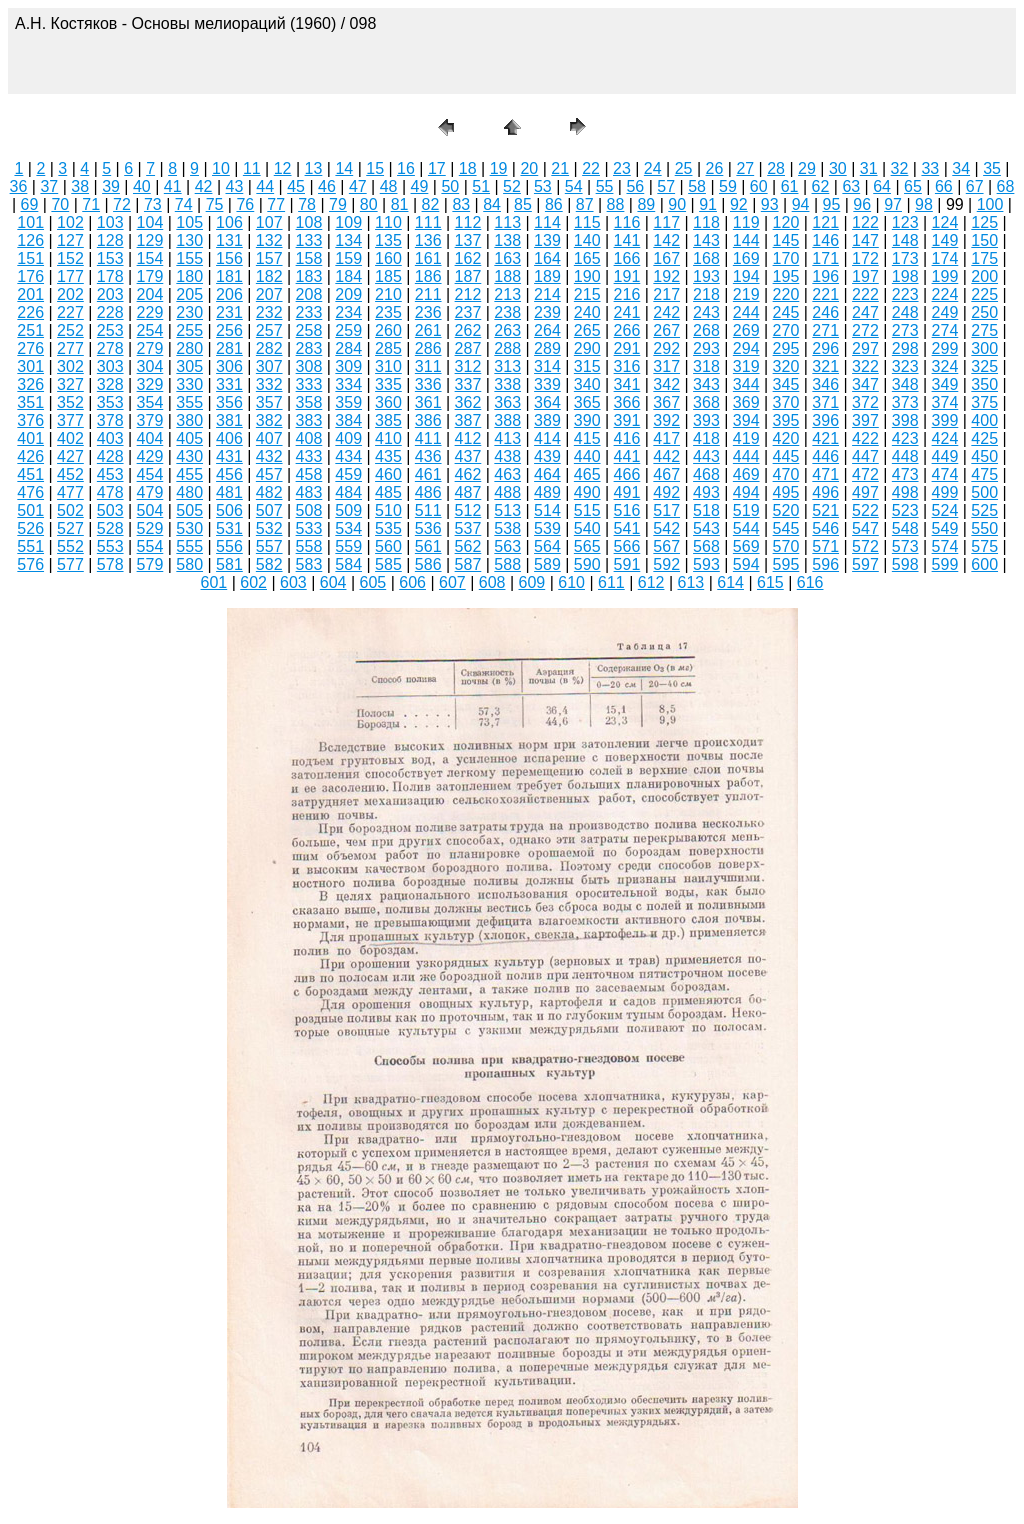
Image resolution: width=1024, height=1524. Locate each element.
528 (110, 528)
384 (348, 420)
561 (428, 546)
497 (865, 492)
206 (229, 294)
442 (666, 456)
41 (173, 186)
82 (431, 204)
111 (428, 222)
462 (468, 474)
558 (309, 546)
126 (30, 240)
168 (706, 258)
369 (746, 402)
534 (348, 528)
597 (865, 564)
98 (924, 204)
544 (746, 528)
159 (348, 258)
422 (865, 438)
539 (547, 528)
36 (19, 186)
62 (821, 186)
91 (708, 204)
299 (945, 348)
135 (388, 240)
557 (269, 546)
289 (547, 348)
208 (309, 294)
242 (666, 312)
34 (961, 168)
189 (547, 276)
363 (507, 402)
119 (746, 222)
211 (428, 294)
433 (309, 456)
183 (309, 276)
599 (945, 564)
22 (591, 168)
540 (587, 528)
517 (666, 510)
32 (900, 168)
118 (706, 222)
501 (30, 510)
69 (30, 204)
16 (406, 168)
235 (388, 312)
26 (715, 168)
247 (865, 312)
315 (587, 366)
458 (309, 474)
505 (189, 510)
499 (945, 492)
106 (229, 222)
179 (150, 276)
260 (388, 330)
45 (296, 186)
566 (627, 546)
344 (746, 384)
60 (759, 186)
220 (786, 294)
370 (786, 402)
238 (507, 312)
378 (110, 420)
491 (627, 492)
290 (587, 348)
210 (388, 294)
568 (706, 546)
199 (945, 276)
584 (348, 564)
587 (468, 564)
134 (348, 240)
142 (666, 240)
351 (30, 402)
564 (547, 546)
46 (327, 186)
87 (585, 204)
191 (627, 276)
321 (825, 366)
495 (786, 492)
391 (627, 420)
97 (893, 204)
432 (269, 456)
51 (481, 186)
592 (666, 564)
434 (348, 456)
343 (706, 384)
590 (587, 564)
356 (229, 402)
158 (309, 258)
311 (428, 366)
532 (269, 528)
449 (945, 456)
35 (992, 168)
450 (984, 456)
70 (60, 204)
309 (348, 366)
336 (428, 384)
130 (189, 240)
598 (905, 564)
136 (428, 240)
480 (189, 492)
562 (468, 546)
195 (786, 276)
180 (189, 276)
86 (554, 204)
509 (348, 510)
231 (229, 312)
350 (984, 384)
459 (348, 474)
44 (265, 186)
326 (30, 384)
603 (293, 582)
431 (229, 456)
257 (269, 330)
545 (786, 528)
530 (189, 528)
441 (627, 456)
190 (587, 276)
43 (235, 186)
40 (142, 186)
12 (283, 168)
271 (825, 330)
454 (150, 474)
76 (245, 204)
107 (269, 222)
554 (150, 546)
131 (229, 240)
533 (309, 528)
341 (627, 384)
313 (507, 366)
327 (70, 384)
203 (110, 294)
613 (691, 582)
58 (697, 186)
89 (646, 204)
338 (507, 384)
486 (428, 492)
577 (70, 564)
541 (627, 528)
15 (375, 168)
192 (666, 276)
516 (627, 510)
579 (150, 564)
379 (150, 420)
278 (110, 348)
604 (333, 582)
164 (547, 258)
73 (153, 204)
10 (221, 168)
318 (706, 366)
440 (587, 456)
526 (30, 528)
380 (189, 420)
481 (229, 492)
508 (309, 510)
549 (945, 528)
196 (825, 276)
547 (865, 528)
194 (746, 276)
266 (627, 330)
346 (825, 384)
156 (229, 258)
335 (388, 384)
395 (786, 420)
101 (30, 222)
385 (388, 420)
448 (905, 456)
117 (666, 222)
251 (30, 330)
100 (990, 204)
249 (945, 312)
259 (348, 330)
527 (70, 528)
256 (229, 330)
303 (110, 366)
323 (905, 366)
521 (825, 510)
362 (468, 402)
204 (150, 294)
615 (770, 582)
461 (428, 474)
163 (507, 258)
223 (905, 294)
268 (706, 330)
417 (666, 438)
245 (786, 312)
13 (314, 168)
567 (666, 546)
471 (825, 474)
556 (229, 546)
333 (309, 384)
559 (348, 546)
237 (468, 312)
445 (786, 456)
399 (945, 420)
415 (587, 438)
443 (706, 456)
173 (905, 258)
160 (388, 258)
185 (388, 276)
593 (706, 564)
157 (269, 258)
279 (150, 348)
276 (30, 348)
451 (30, 474)
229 (150, 312)
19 (499, 168)
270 (786, 330)
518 (706, 510)
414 (547, 438)
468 (706, 474)
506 (229, 510)
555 (189, 546)
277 (70, 348)
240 (587, 312)
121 (825, 222)
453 (110, 474)
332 (269, 384)
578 (110, 564)
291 (627, 348)
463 (507, 474)
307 (269, 366)
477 (70, 492)
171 (825, 258)
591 (627, 564)
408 (309, 438)
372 (865, 402)
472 (865, 474)
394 (746, 420)
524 (945, 510)
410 (388, 438)
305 (189, 366)
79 (338, 204)
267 (666, 330)
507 (269, 510)
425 (984, 438)
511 (428, 510)
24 (653, 168)
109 (348, 222)
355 (189, 402)
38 (80, 186)
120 (786, 222)
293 (706, 348)
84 (492, 204)
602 (253, 582)
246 (825, 312)
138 (507, 240)
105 (189, 222)
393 (706, 420)
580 (189, 564)
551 (30, 546)
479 (150, 492)
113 (507, 222)
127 (70, 240)
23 (622, 168)
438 (507, 456)
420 (786, 438)
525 (984, 510)
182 (269, 276)
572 (865, 546)
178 (110, 276)
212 (468, 294)
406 (229, 438)
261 (428, 330)
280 (189, 348)
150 (984, 240)
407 (269, 438)
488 (507, 492)
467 (666, 474)
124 (945, 222)
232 (269, 312)
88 (616, 204)
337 (468, 384)
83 (461, 204)
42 (204, 186)
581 (229, 564)
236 (428, 312)
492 (666, 492)
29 (807, 168)
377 (70, 420)
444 (746, 456)
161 (428, 258)
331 (229, 384)
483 (309, 492)
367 (666, 402)
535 (388, 528)
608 (492, 582)
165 (587, 258)
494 (746, 492)
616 (810, 582)
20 (529, 168)
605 (373, 582)
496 (825, 492)
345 (786, 384)
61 (790, 186)
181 (229, 276)
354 (150, 402)
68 (1006, 186)
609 (532, 582)
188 (507, 276)
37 (49, 186)
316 (627, 366)
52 (512, 186)
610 (571, 582)
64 (882, 186)
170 (786, 258)
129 (150, 240)
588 (507, 564)
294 (746, 348)
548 (905, 528)
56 (635, 186)
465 (587, 474)
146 (825, 240)
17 (437, 168)
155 (189, 258)
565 (587, 546)
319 (746, 366)
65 (913, 186)
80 (369, 204)
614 (730, 582)
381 (229, 420)
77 (276, 204)
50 (450, 186)
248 (905, 312)
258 (309, 330)
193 (706, 276)
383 (309, 420)
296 (825, 348)
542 (666, 528)
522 (865, 510)
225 (984, 294)
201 (30, 294)
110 (388, 222)
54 (574, 186)
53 (543, 186)
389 (547, 420)
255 (189, 330)
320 (786, 366)
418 (706, 438)
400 (984, 420)
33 (930, 168)
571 (825, 546)
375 (984, 402)
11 (252, 168)
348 (905, 384)
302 (70, 366)
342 (666, 384)
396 (825, 420)
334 (348, 384)
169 (746, 258)
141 (627, 240)
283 (309, 348)
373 (905, 402)
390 (587, 420)
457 (269, 474)
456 (229, 474)
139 (547, 240)
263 (507, 330)
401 (30, 438)
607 (452, 582)
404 (150, 438)
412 (468, 438)
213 (507, 294)
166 (627, 258)
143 (706, 240)
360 (388, 402)
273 (905, 330)
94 (801, 204)
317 (666, 366)
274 (945, 330)
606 (412, 582)
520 (786, 510)
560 (388, 546)
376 (30, 420)
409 (348, 438)
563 (507, 546)
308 (309, 366)
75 (215, 204)
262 (468, 330)
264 (547, 330)
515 (587, 510)
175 (984, 258)
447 (865, 456)
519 (746, 510)
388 (507, 420)
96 (862, 204)
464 (547, 474)
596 (825, 564)
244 (746, 312)
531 (229, 528)
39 (111, 186)
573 (905, 546)
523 (905, 510)
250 (984, 312)
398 (905, 420)
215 (587, 294)
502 (70, 510)
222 (865, 294)
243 (706, 312)
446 (825, 456)
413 (507, 438)
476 (30, 492)
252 (70, 330)
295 (786, 348)
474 (945, 474)
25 (684, 168)
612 (651, 582)
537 (468, 528)
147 (865, 240)
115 (587, 222)
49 (420, 186)
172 (865, 258)
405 (189, 438)
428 (110, 456)
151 (30, 258)
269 (746, 330)
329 (150, 384)
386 (428, 420)
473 (905, 474)
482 (269, 492)
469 (746, 474)
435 (388, 456)
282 (269, 348)
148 (905, 240)
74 (184, 204)
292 (666, 348)
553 (110, 546)
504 (150, 510)
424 (945, 438)
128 (110, 240)
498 (905, 492)
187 (468, 276)
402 (70, 438)
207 (269, 294)
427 (70, 456)
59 (728, 186)
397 (865, 420)
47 (358, 186)
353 (110, 402)
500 (984, 492)
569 (746, 546)
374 (945, 402)
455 (189, 474)
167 (666, 258)
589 (547, 564)
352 (70, 402)
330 (189, 384)
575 (984, 546)
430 (189, 456)
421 (825, 438)
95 (832, 204)
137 (468, 240)
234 (348, 312)
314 (547, 366)
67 (975, 186)
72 (122, 204)
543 (706, 528)
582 (269, 564)
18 (468, 168)
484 (348, 492)
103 (110, 222)
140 (587, 240)
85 (523, 204)
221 (825, 294)
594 (746, 564)
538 (507, 528)
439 (547, 456)
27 (745, 168)
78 (307, 204)
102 (70, 222)
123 (905, 222)
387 (468, 420)
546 (825, 528)
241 (627, 312)
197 (865, 276)
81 (400, 204)
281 (229, 348)
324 (945, 366)
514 (547, 510)
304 (150, 366)
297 (865, 348)
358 (309, 402)
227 (70, 312)
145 (786, 240)
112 (468, 222)
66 (944, 186)
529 (150, 528)
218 (706, 294)
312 (468, 366)
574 (945, 546)
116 (627, 222)
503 (110, 510)
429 (150, 456)
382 (269, 420)
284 (348, 348)
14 (344, 168)
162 (468, 258)
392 (666, 420)
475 (984, 474)
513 (507, 510)
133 (309, 240)
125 (984, 222)
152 (70, 258)
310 (388, 366)
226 (30, 312)
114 (547, 222)
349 (945, 384)
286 (428, 348)
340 (587, 384)
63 (851, 186)
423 (905, 438)
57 (666, 186)
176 (30, 276)
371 (825, 402)
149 (945, 240)
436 (428, 456)
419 (746, 438)
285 (388, 348)
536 (428, 528)
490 (587, 492)
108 (309, 222)
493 (706, 492)
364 (547, 402)
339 (547, 384)
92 (739, 204)
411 (428, 438)
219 (746, 294)
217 (666, 294)
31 (869, 168)
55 (605, 186)
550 (984, 528)
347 (865, 384)
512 (468, 510)
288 (507, 348)
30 (838, 168)
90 (677, 204)
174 (945, 258)
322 (865, 366)
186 (428, 276)
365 (587, 402)
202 (70, 294)
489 (547, 492)
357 (269, 402)
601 (214, 582)
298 (905, 348)
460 (388, 474)
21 (560, 168)
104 (150, 222)
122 (865, 222)
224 (945, 294)
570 (786, 546)
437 (468, 456)
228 (110, 312)
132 (269, 240)
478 (110, 492)
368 (706, 402)
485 (388, 492)
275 (984, 330)
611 (611, 582)
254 (150, 330)
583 (309, 564)
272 (865, 330)
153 (110, 258)
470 (786, 474)
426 (30, 456)
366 (627, 402)
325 (984, 366)
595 (786, 564)
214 (547, 294)
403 (110, 438)
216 (627, 294)
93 (770, 204)
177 (70, 276)
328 (110, 384)
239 (547, 312)
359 (348, 402)
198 (905, 276)
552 (70, 546)
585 (388, 564)
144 (746, 240)
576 (30, 564)
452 (70, 474)
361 (428, 402)
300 (984, 348)
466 (627, 474)
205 (189, 294)
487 (468, 492)
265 (587, 330)
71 (91, 204)
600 (984, 564)
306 (229, 366)
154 (150, 258)
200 (984, 276)
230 (189, 312)
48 (389, 186)
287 (468, 348)
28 (776, 168)
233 (309, 312)
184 (348, 276)
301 (30, 366)
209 (348, 294)
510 (388, 510)
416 (627, 438)
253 (110, 330)
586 (428, 564)
